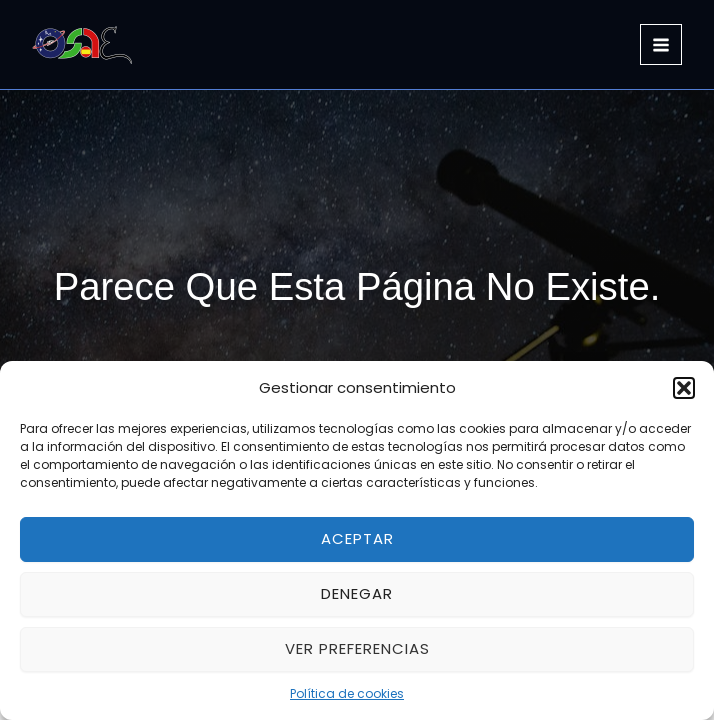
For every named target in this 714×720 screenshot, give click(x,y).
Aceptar (357, 538)
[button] (684, 388)
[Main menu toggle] (661, 45)
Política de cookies (347, 693)
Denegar (357, 593)
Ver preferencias (357, 648)
